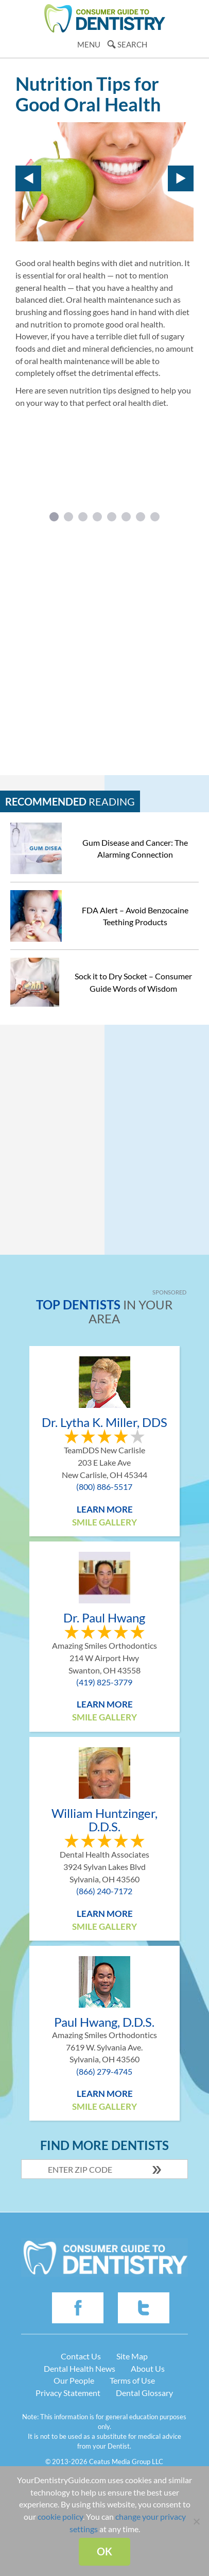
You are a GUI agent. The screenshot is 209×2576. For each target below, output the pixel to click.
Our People (74, 2380)
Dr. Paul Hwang (104, 1618)
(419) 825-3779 (104, 1682)
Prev (28, 178)
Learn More (105, 1509)
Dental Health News (79, 2368)
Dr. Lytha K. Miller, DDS (104, 1422)
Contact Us (81, 2356)
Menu (88, 44)
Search (132, 44)
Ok (104, 2551)
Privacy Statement (68, 2393)
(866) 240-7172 (104, 1891)
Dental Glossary (144, 2393)
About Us (148, 2368)
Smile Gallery (104, 1522)
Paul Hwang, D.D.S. (104, 2022)
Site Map (132, 2356)
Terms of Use (132, 2380)
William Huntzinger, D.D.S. (104, 1820)
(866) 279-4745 (104, 2071)
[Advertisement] (104, 644)
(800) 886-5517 (104, 1486)
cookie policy (60, 2516)
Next (181, 178)
